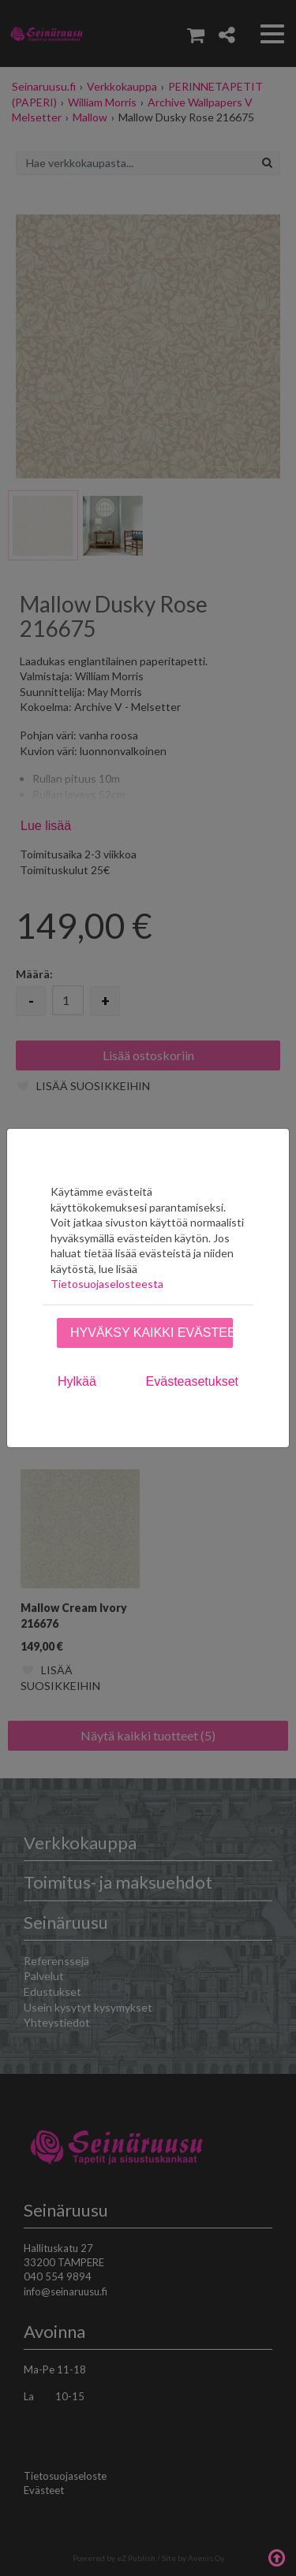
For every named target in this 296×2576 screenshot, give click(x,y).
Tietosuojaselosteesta (107, 1283)
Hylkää (77, 1381)
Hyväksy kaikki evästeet (151, 1332)
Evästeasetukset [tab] (192, 1381)
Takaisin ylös (276, 2556)
